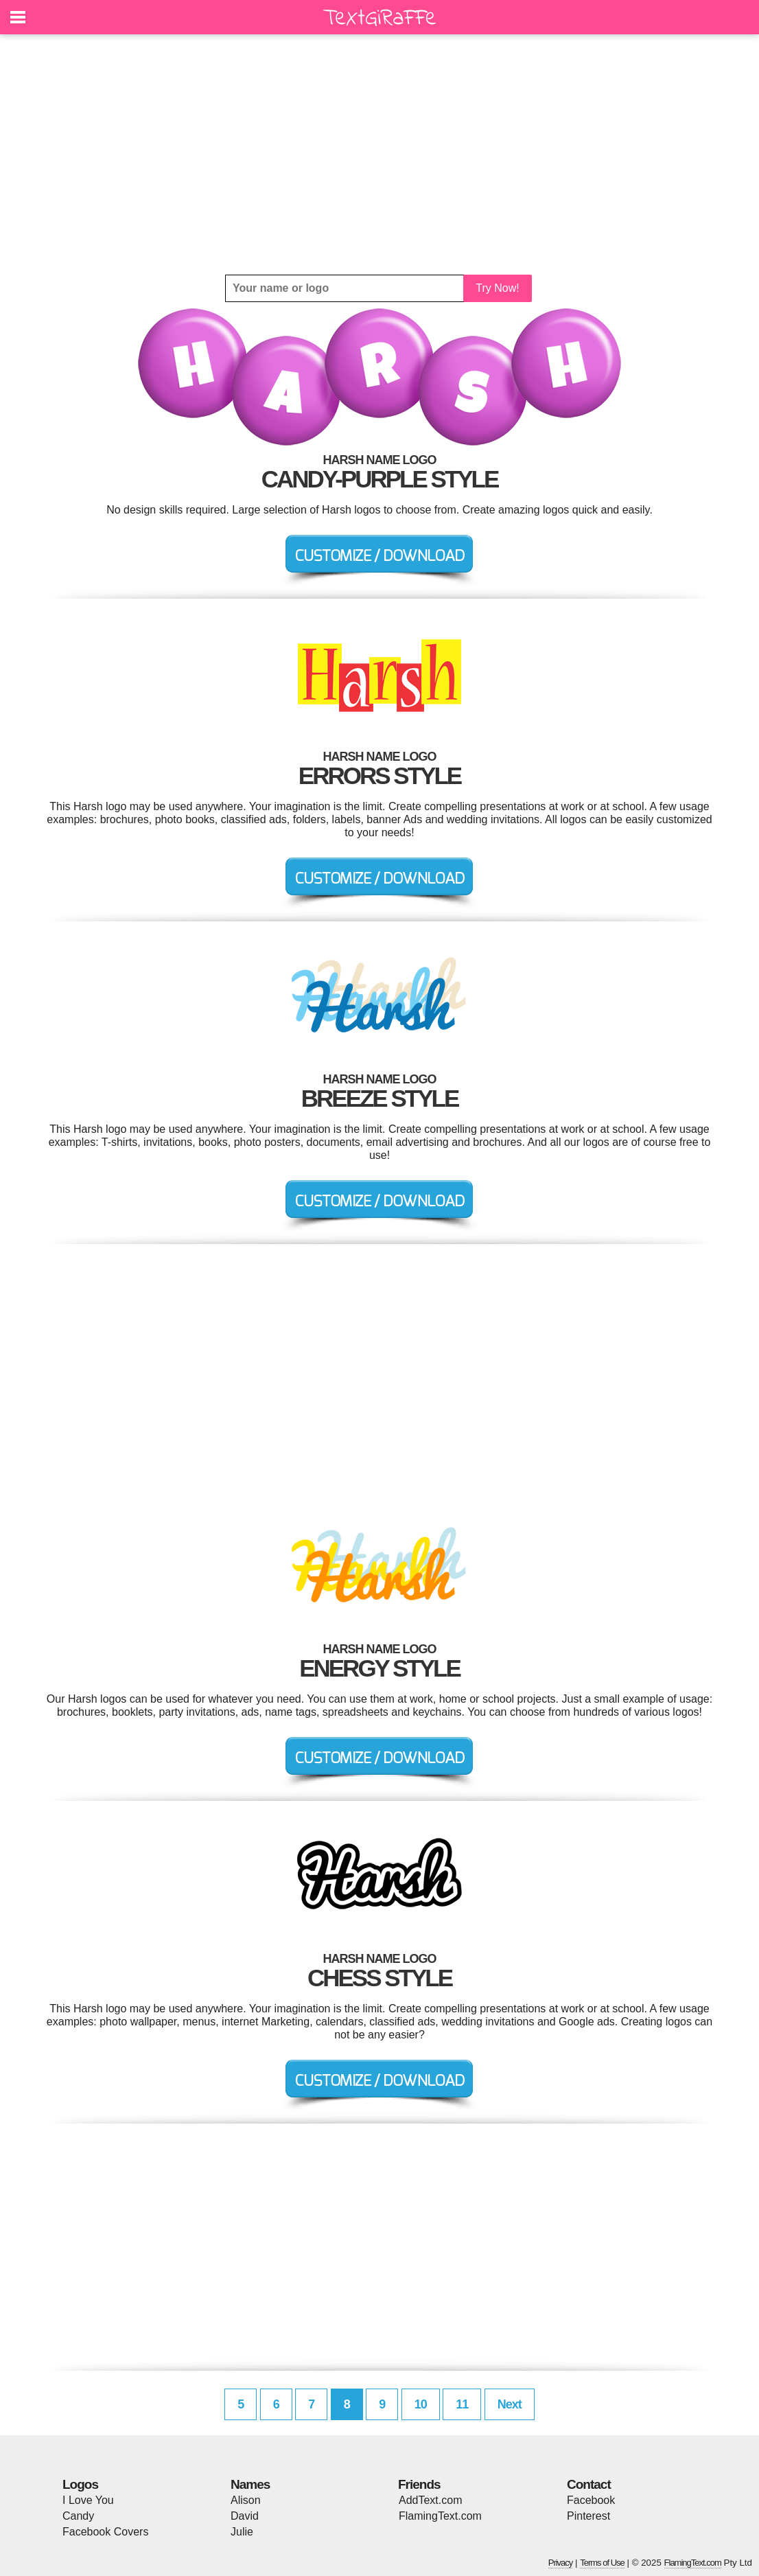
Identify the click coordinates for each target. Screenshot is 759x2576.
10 (420, 2404)
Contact (589, 2484)
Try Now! (497, 288)
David (245, 2516)
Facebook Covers (105, 2532)
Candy (78, 2516)
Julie (242, 2532)
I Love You (88, 2500)
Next (510, 2404)
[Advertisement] (379, 154)
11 (462, 2404)
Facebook (591, 2500)
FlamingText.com (440, 2516)
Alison (246, 2500)
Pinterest (588, 2516)
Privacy (560, 2562)
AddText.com (430, 2500)
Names (250, 2484)
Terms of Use (602, 2562)
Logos (80, 2484)
